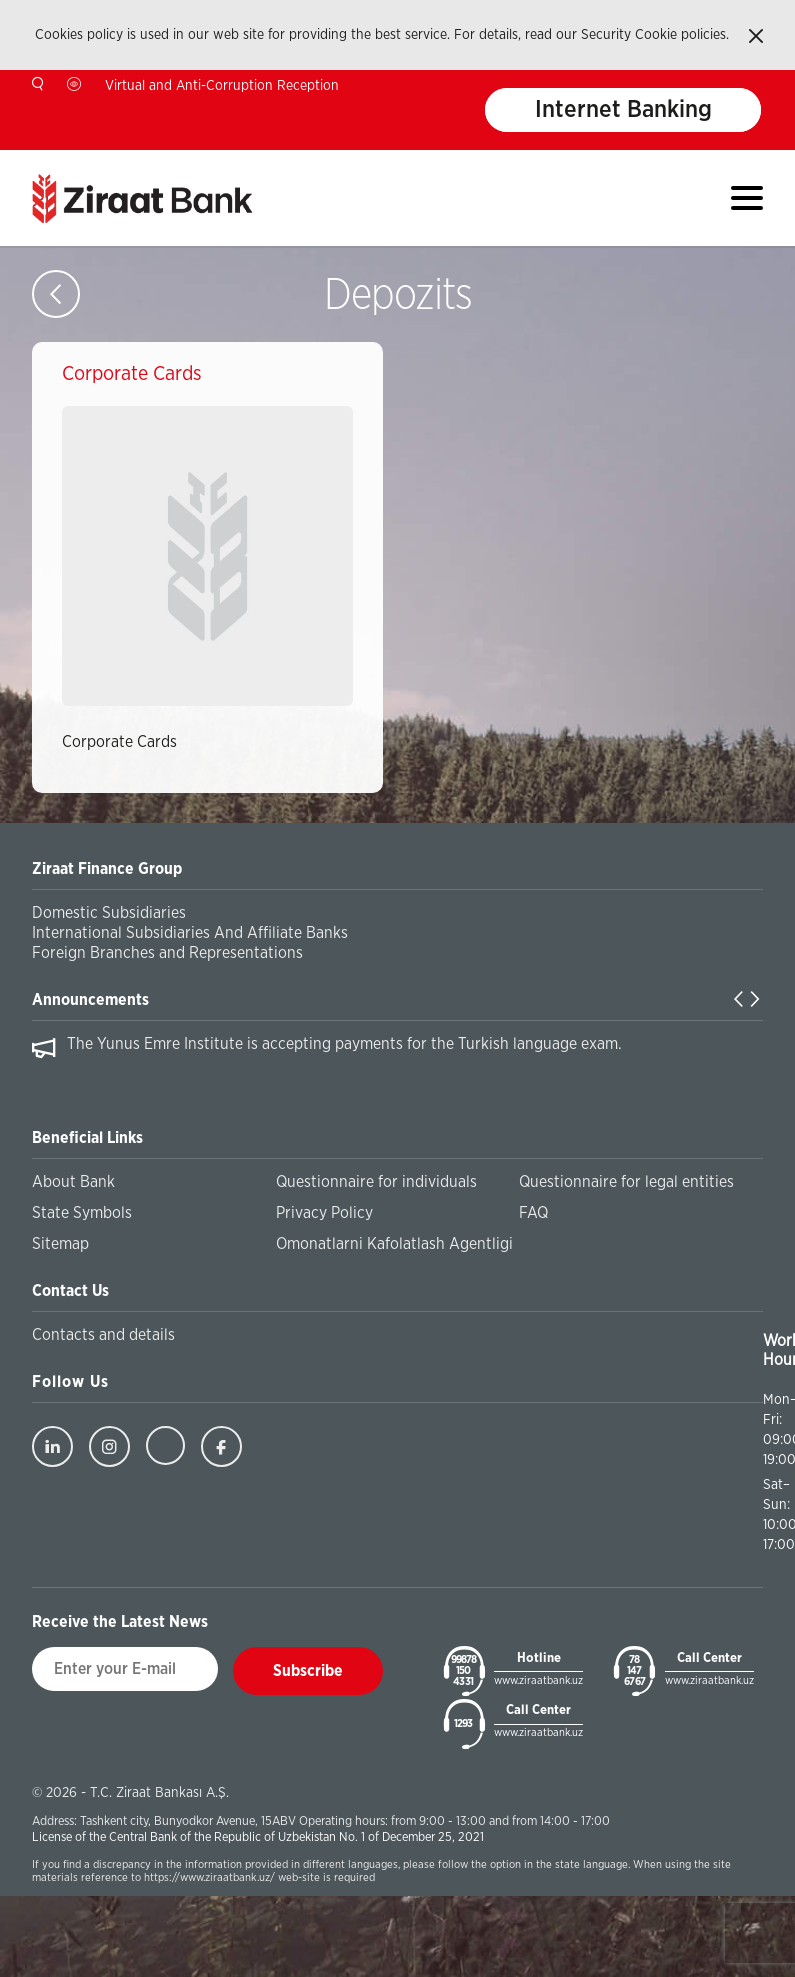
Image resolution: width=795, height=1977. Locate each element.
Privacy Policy (324, 1213)
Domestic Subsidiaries (109, 913)
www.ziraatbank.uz (538, 1680)
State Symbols (82, 1213)
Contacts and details (103, 1335)
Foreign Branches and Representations (167, 953)
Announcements (90, 1000)
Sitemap (60, 1244)
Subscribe (308, 1671)
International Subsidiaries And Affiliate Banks (190, 933)
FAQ (533, 1213)
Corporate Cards (119, 742)
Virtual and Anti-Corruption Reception (222, 86)
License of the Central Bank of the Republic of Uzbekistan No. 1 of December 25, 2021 (258, 1837)
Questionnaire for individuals (376, 1182)
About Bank (73, 1182)
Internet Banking (623, 110)
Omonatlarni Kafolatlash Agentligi (394, 1244)
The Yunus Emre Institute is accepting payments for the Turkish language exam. (344, 1044)
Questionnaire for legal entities (626, 1182)
